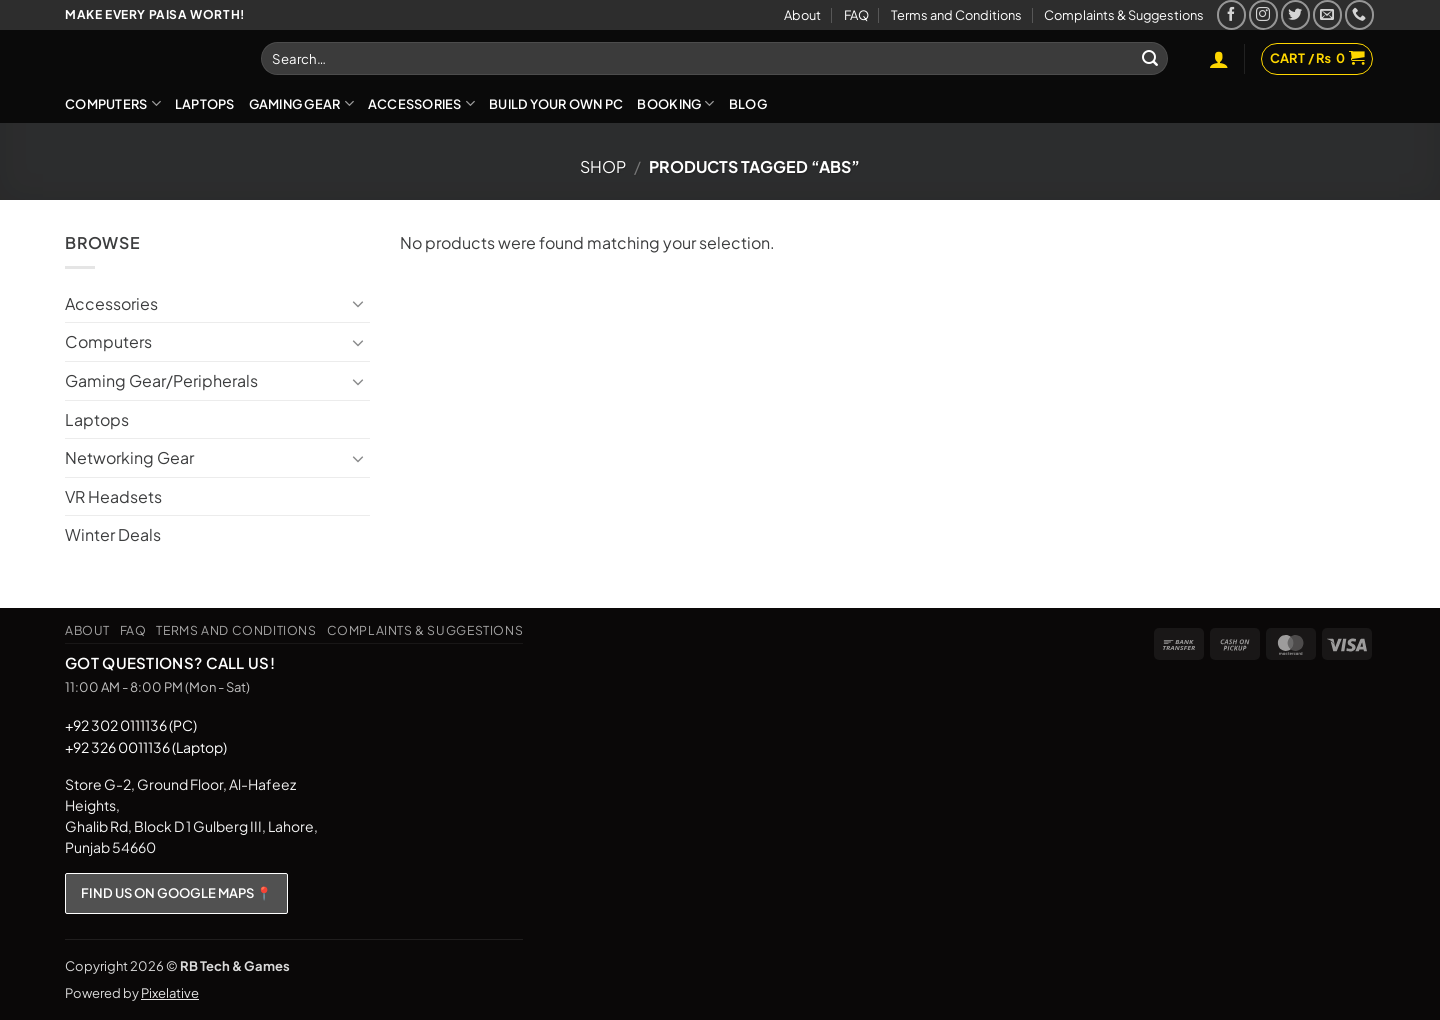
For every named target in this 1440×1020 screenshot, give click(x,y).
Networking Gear (129, 457)
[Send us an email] (1327, 14)
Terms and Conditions (956, 15)
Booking (675, 103)
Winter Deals (113, 534)
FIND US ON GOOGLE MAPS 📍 (176, 893)
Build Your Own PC (556, 104)
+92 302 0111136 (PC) (131, 725)
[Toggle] (358, 303)
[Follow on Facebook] (1231, 14)
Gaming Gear (301, 103)
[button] (1219, 59)
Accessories (421, 103)
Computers (113, 103)
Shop (603, 166)
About (802, 15)
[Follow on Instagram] (1263, 14)
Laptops (205, 104)
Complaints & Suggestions (1124, 15)
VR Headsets (113, 496)
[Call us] (1359, 14)
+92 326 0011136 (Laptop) (146, 747)
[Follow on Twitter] (1295, 14)
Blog (748, 104)
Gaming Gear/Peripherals (161, 380)
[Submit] (1150, 59)
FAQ (856, 15)
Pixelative (170, 993)
